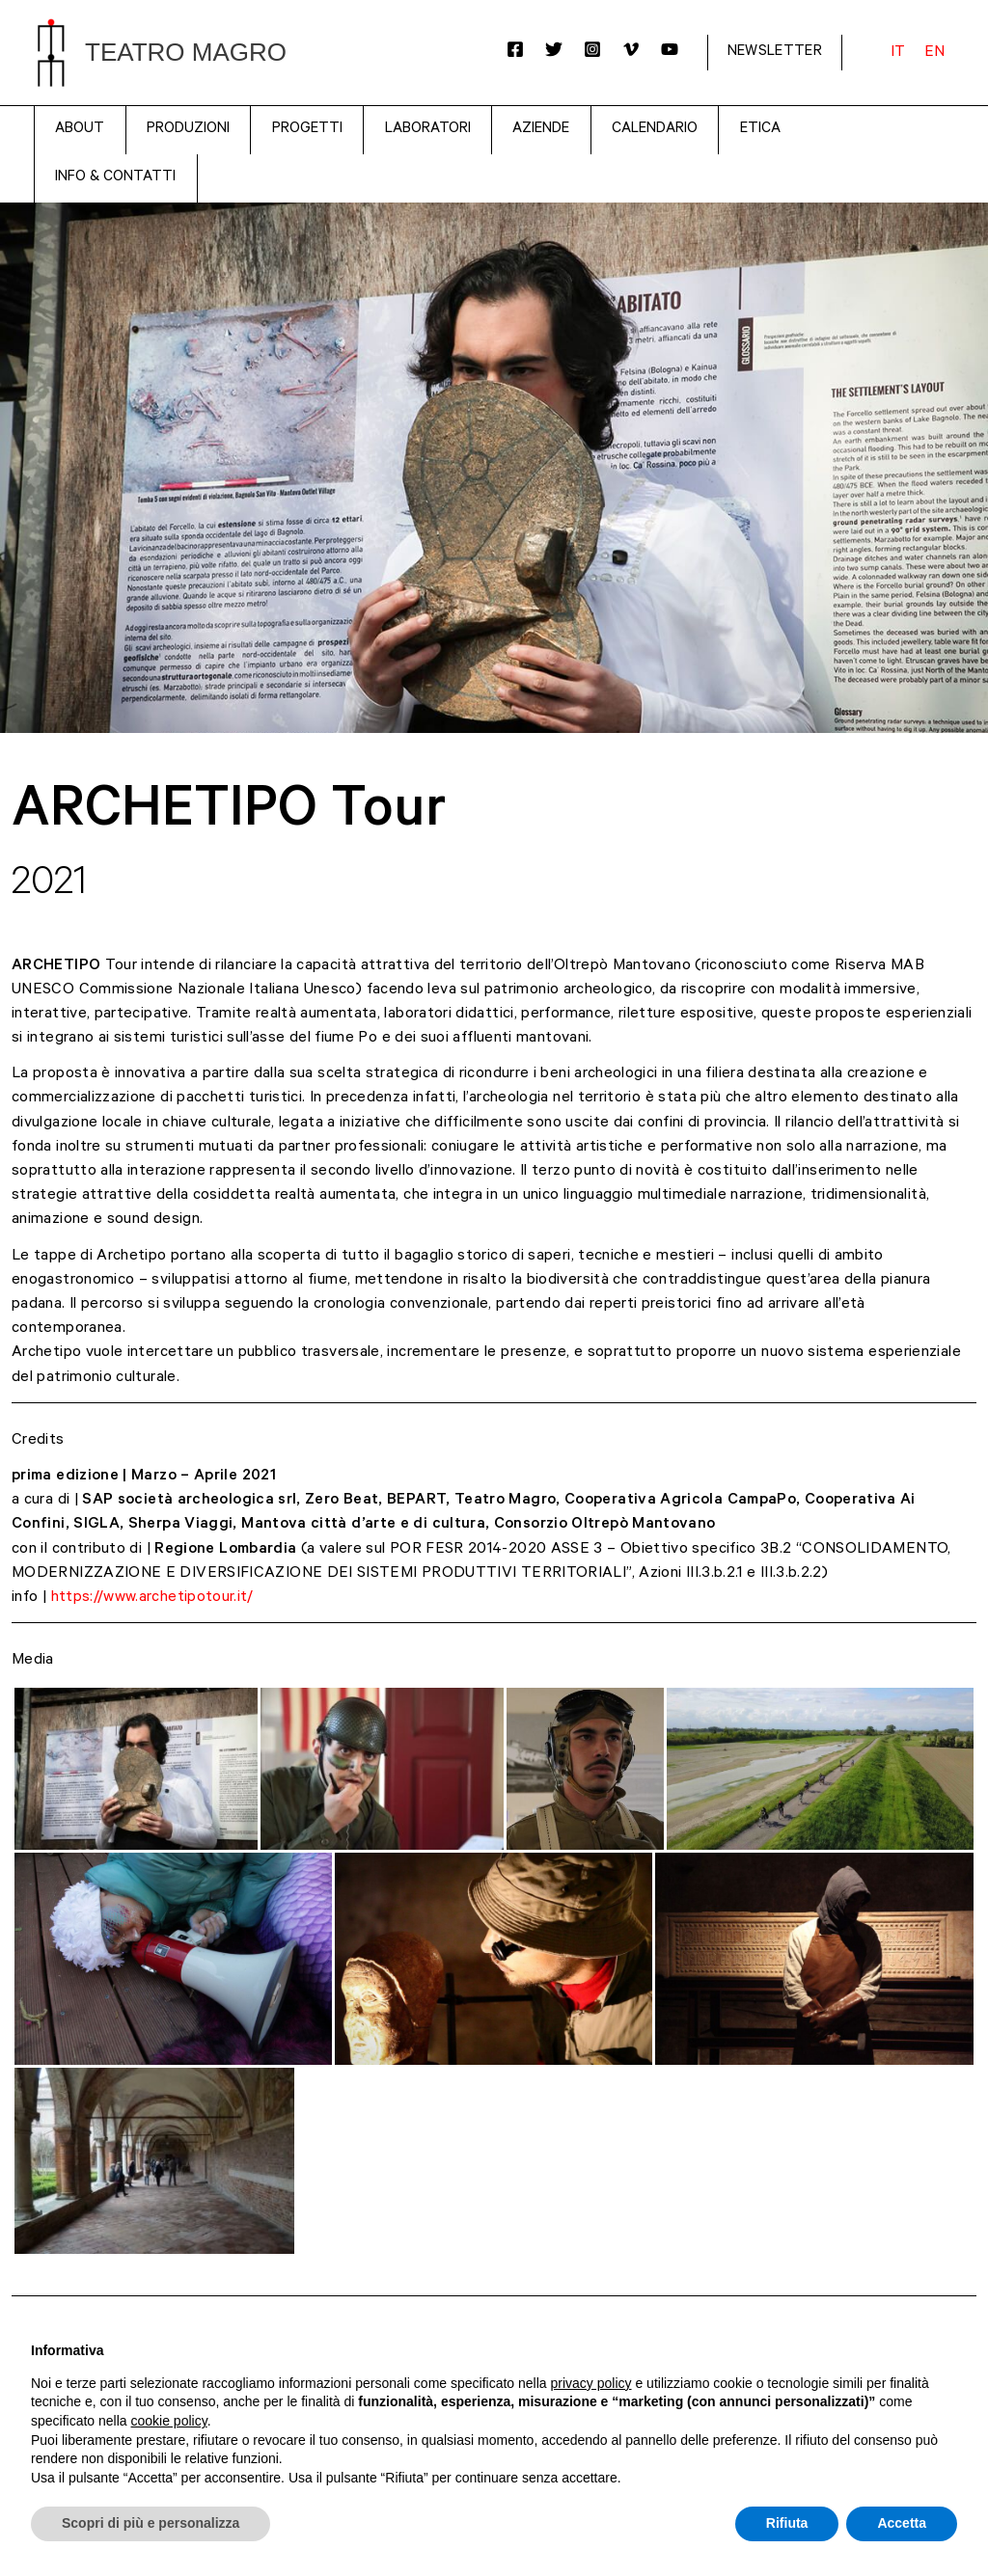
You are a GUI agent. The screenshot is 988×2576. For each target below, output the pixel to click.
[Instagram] (592, 49)
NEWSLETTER (774, 52)
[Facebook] (515, 49)
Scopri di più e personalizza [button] (150, 2523)
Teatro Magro (186, 52)
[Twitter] (554, 49)
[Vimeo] (631, 49)
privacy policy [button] (591, 2383)
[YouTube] (669, 49)
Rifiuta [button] (787, 2523)
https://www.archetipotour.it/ (152, 1598)
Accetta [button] (901, 2523)
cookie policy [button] (169, 2420)
